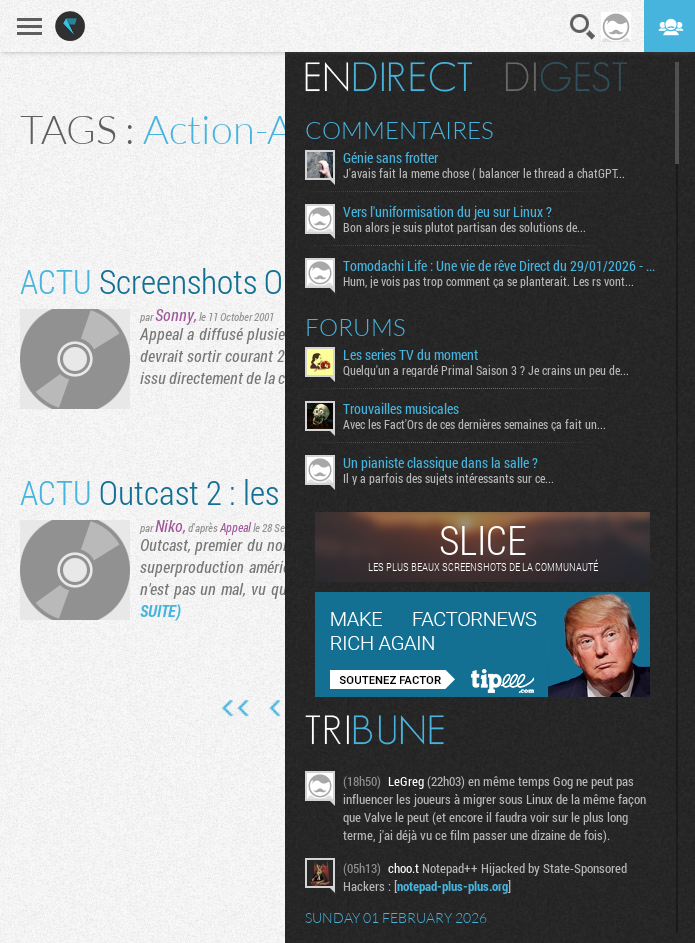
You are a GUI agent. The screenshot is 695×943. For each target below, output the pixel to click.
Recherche (583, 27)
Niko (169, 525)
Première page (235, 708)
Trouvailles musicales (401, 409)
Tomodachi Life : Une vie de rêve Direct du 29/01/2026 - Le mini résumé (501, 266)
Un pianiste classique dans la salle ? (440, 463)
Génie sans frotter (390, 158)
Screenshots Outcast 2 (203, 280)
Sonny (174, 314)
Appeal (235, 527)
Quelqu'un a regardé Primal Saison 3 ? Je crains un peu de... (486, 370)
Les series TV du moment (410, 355)
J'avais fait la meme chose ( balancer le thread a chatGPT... (484, 173)
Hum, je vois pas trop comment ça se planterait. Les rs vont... (488, 281)
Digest (566, 77)
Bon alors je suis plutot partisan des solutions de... (464, 227)
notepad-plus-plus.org (452, 886)
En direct (388, 77)
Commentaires (399, 130)
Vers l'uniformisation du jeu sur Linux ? (447, 212)
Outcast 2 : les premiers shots (247, 491)
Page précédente (276, 708)
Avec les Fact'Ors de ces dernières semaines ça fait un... (474, 424)
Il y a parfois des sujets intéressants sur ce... (448, 478)
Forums (355, 327)
